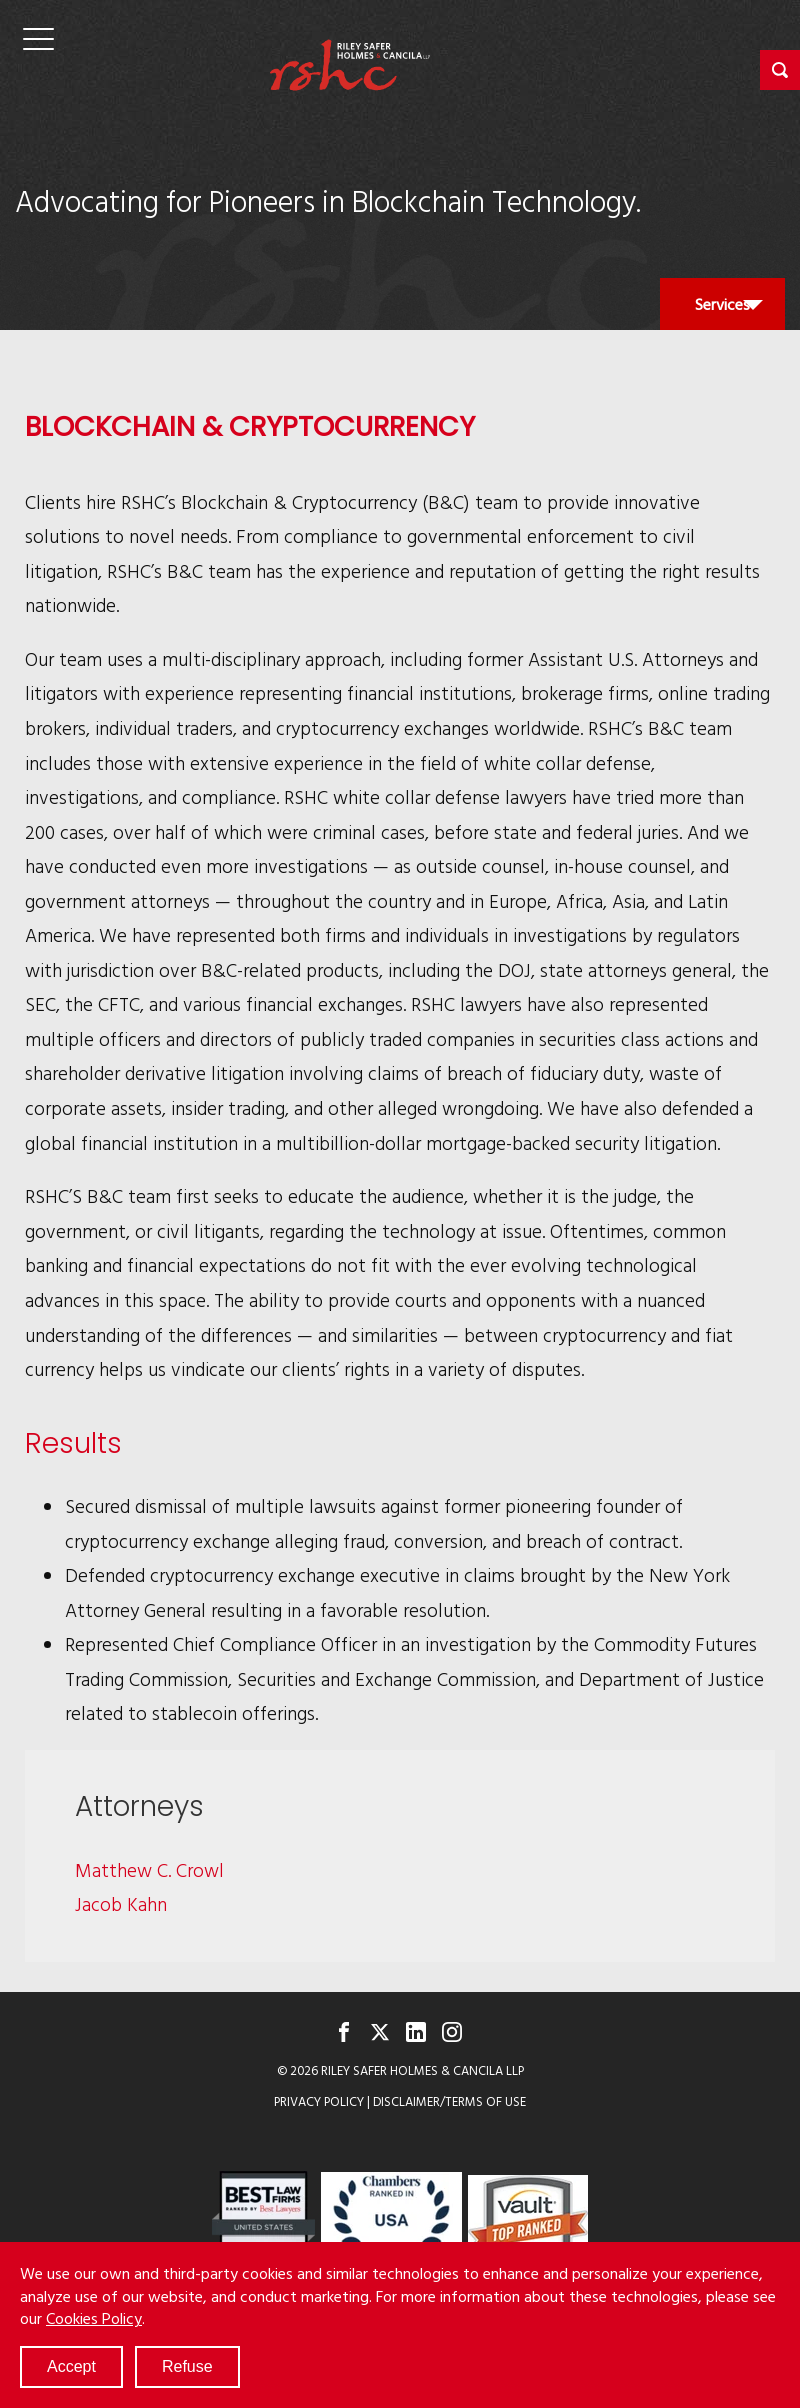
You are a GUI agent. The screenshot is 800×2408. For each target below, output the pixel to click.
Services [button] (722, 310)
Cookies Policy (94, 2318)
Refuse (187, 2366)
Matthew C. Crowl (149, 1869)
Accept (71, 2366)
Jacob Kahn (121, 1903)
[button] (780, 70)
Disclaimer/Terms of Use (449, 2101)
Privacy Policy (319, 2101)
